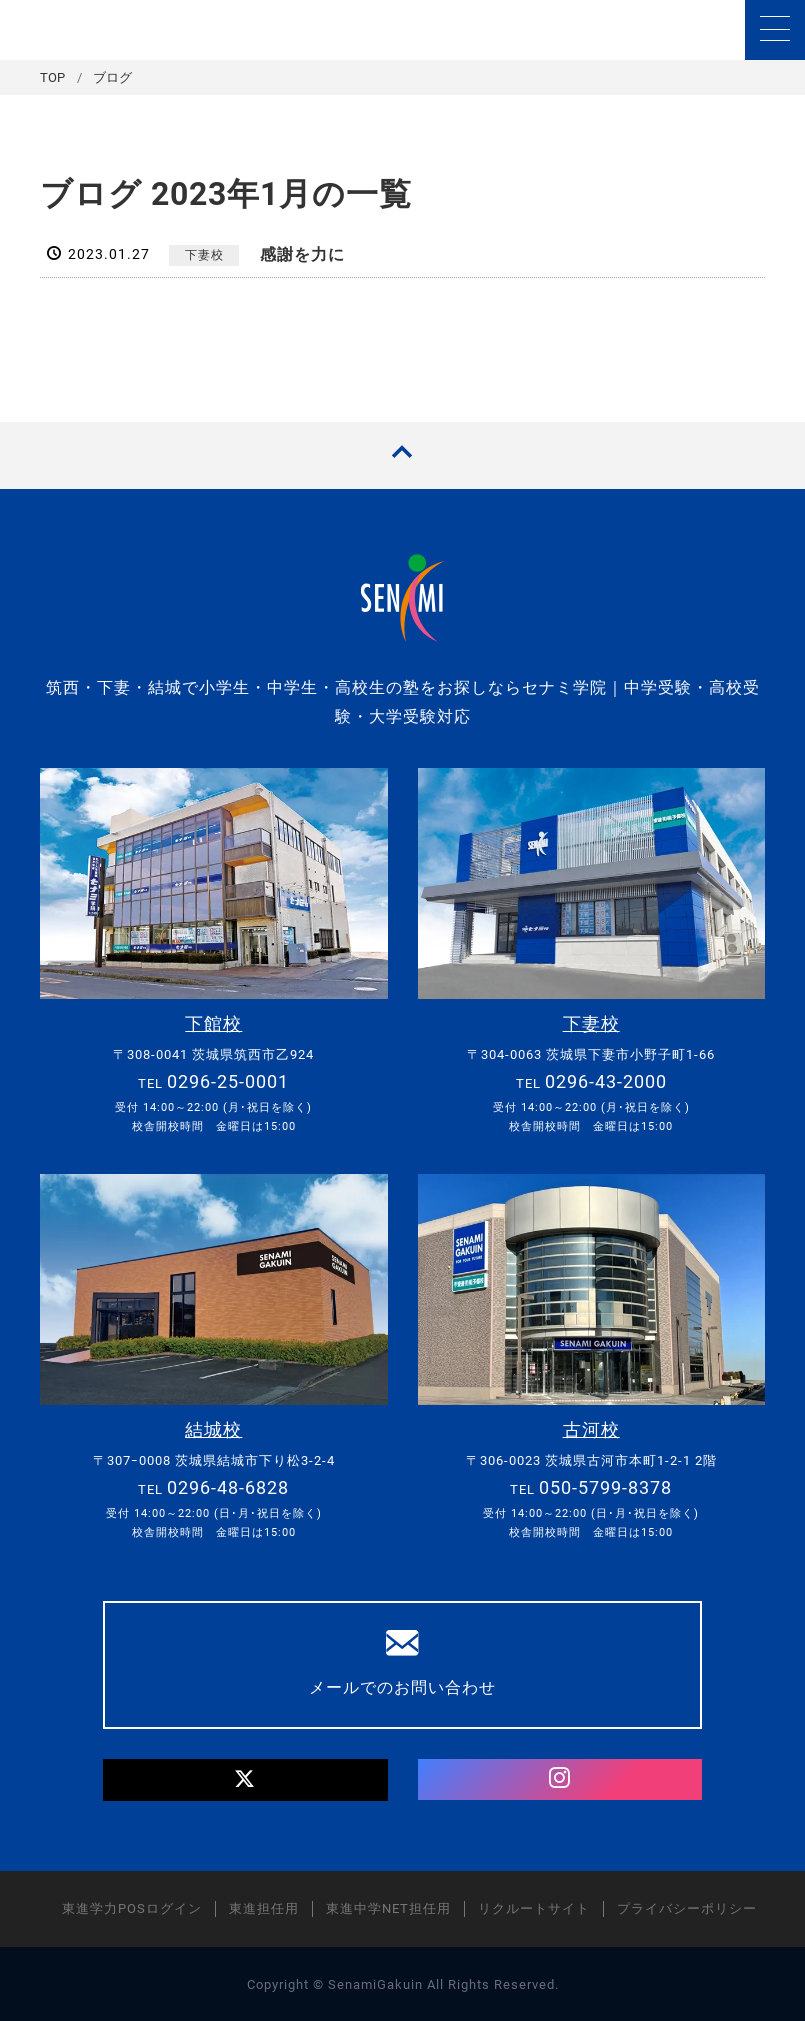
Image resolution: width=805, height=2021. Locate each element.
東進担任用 (264, 1907)
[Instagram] (560, 1779)
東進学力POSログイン (132, 1907)
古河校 (591, 1429)
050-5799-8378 (605, 1486)
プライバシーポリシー (687, 1907)
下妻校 (204, 255)
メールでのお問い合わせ (402, 1661)
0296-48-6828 (228, 1486)
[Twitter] (245, 1779)
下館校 (213, 1023)
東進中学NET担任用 (388, 1907)
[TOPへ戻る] (402, 455)
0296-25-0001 (228, 1081)
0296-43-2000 (606, 1081)
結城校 (213, 1429)
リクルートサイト (534, 1907)
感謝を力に (302, 254)
